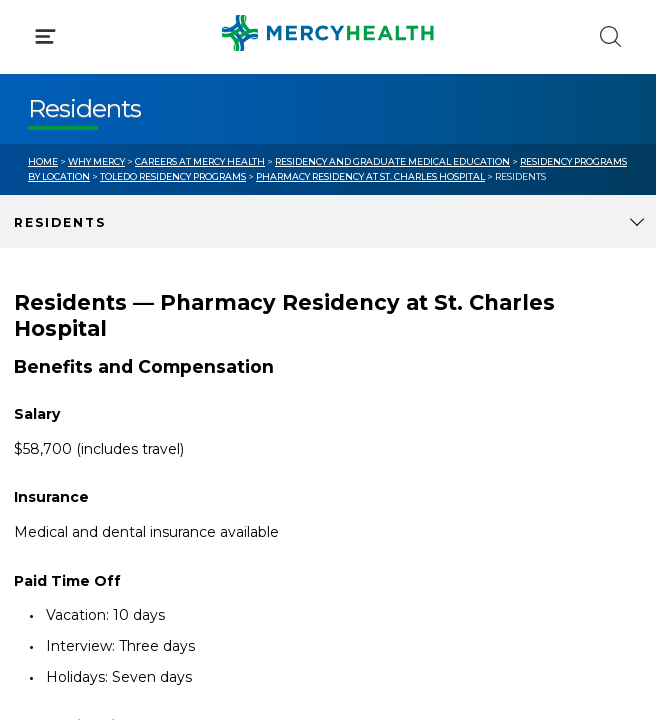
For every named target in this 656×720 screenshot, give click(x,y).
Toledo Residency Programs (173, 176)
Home (43, 161)
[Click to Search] (610, 36)
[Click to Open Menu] (45, 36)
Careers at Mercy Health (200, 161)
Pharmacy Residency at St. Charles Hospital (370, 176)
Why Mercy (96, 161)
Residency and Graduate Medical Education (392, 161)
